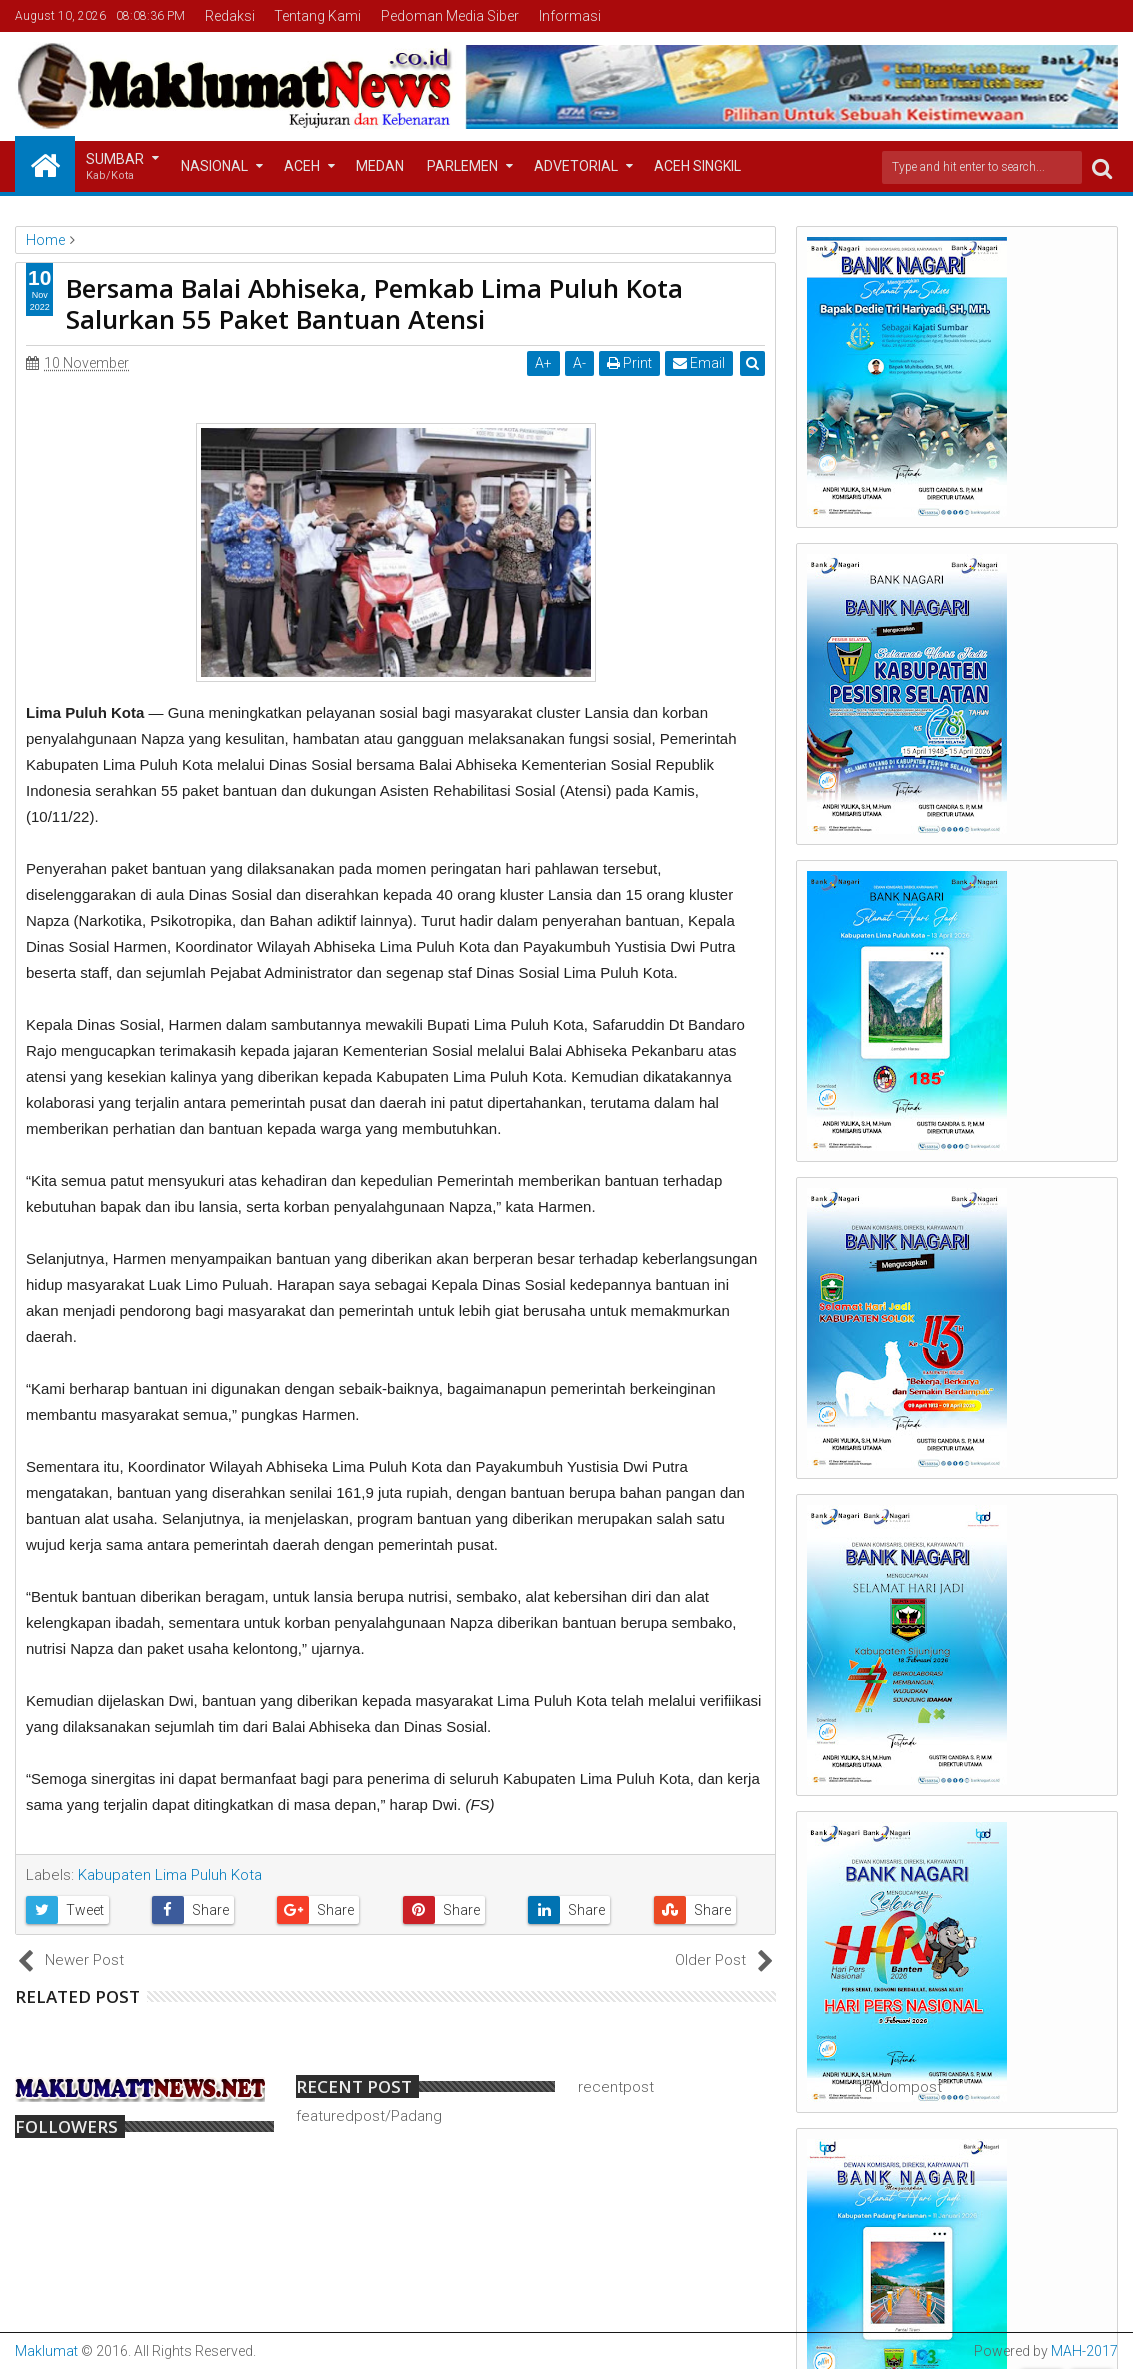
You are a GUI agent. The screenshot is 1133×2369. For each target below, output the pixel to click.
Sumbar (115, 167)
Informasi (570, 16)
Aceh (302, 166)
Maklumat (46, 2351)
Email (699, 363)
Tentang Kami (317, 16)
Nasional (214, 166)
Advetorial (576, 166)
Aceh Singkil (697, 166)
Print (629, 363)
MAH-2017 (1084, 2351)
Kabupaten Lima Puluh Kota (170, 1875)
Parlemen (462, 166)
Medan (380, 166)
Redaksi (230, 16)
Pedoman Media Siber (450, 16)
